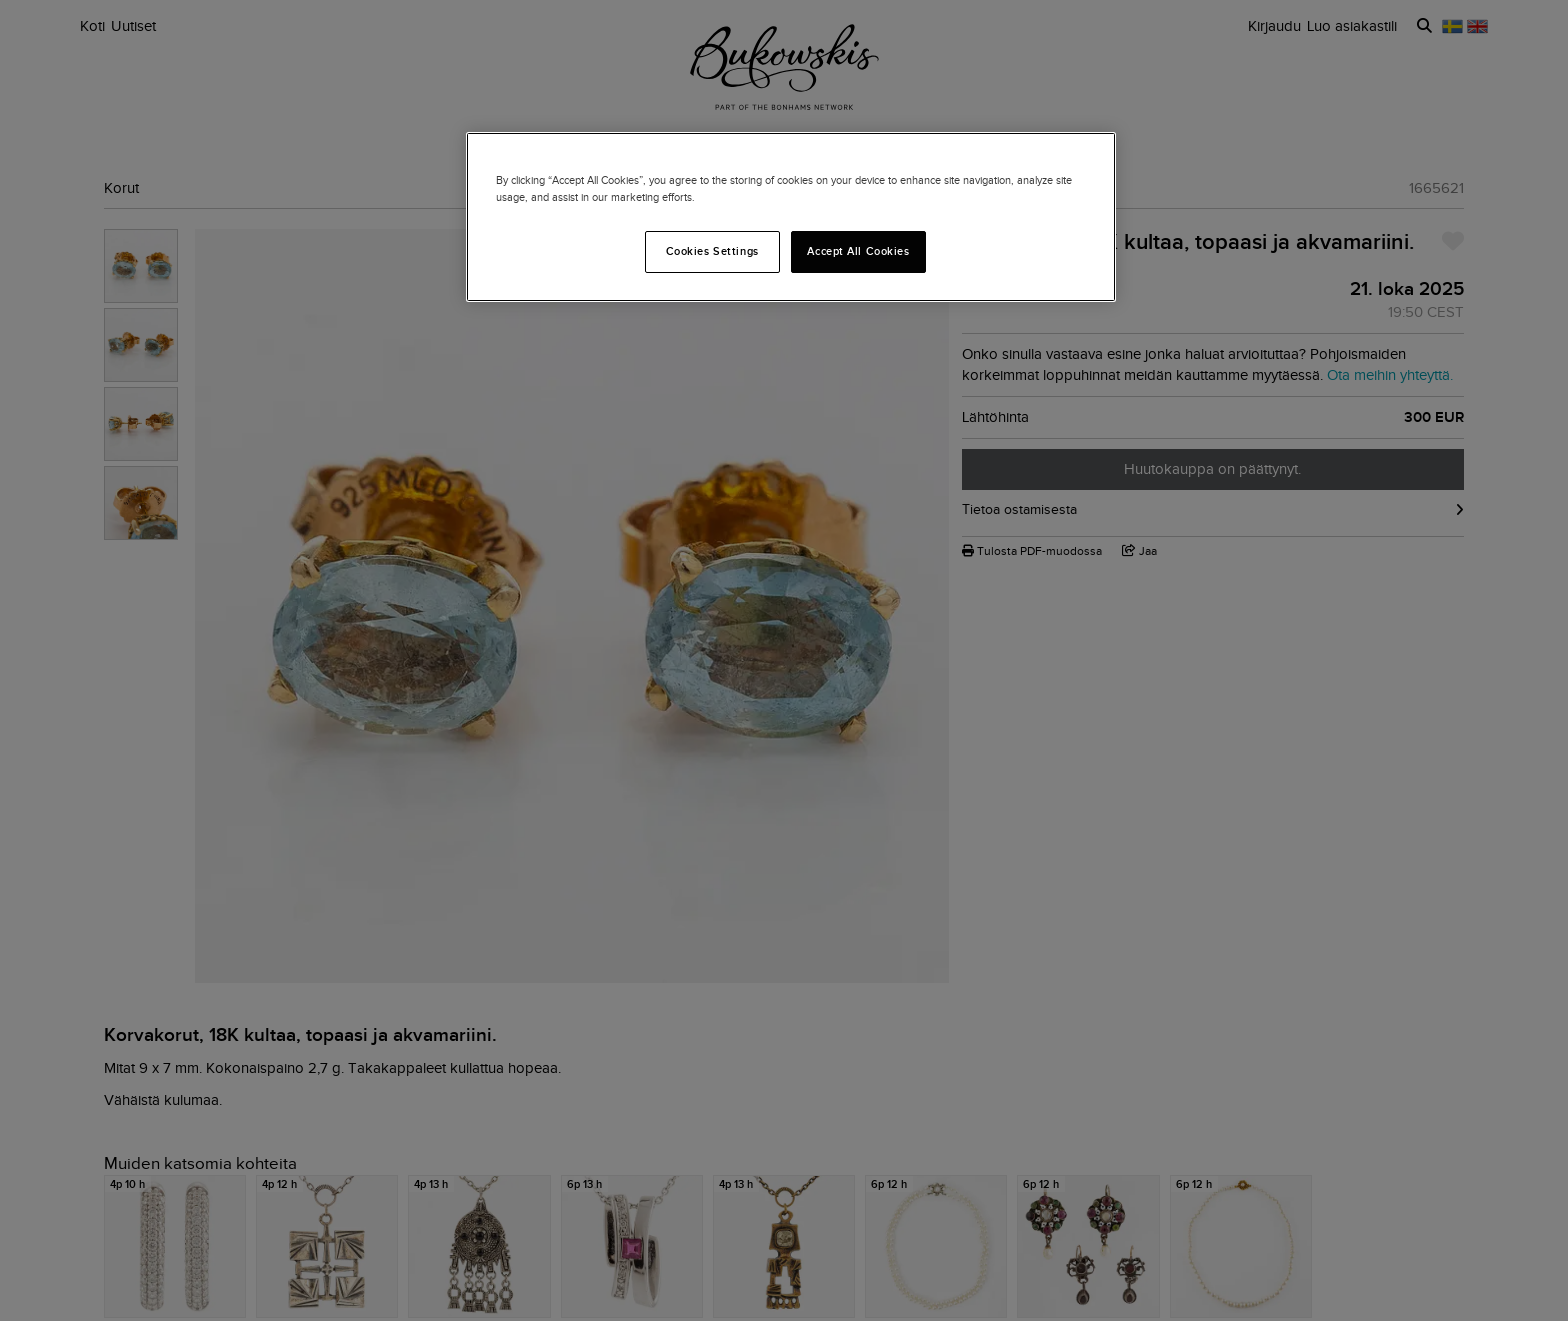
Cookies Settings (712, 251)
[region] (791, 217)
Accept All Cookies (858, 251)
